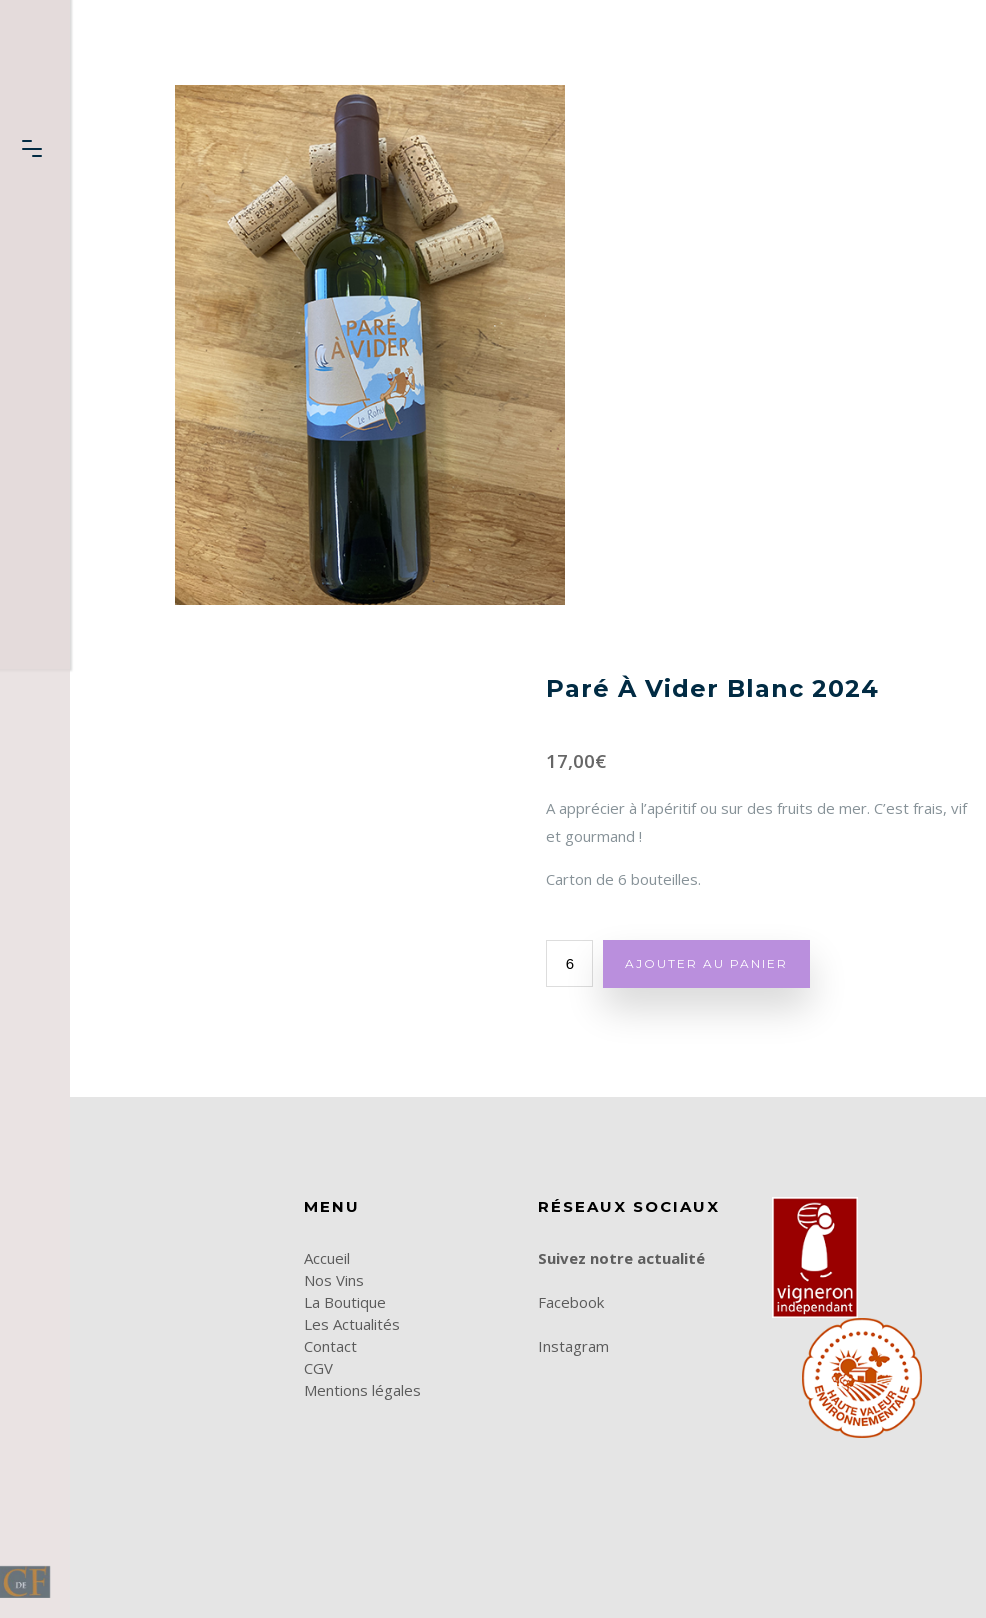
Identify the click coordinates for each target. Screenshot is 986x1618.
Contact (330, 1346)
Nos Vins (334, 1280)
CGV (318, 1368)
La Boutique (345, 1302)
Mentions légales (362, 1390)
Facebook (571, 1302)
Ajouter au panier (706, 963)
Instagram (573, 1346)
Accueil (327, 1258)
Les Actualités (352, 1324)
